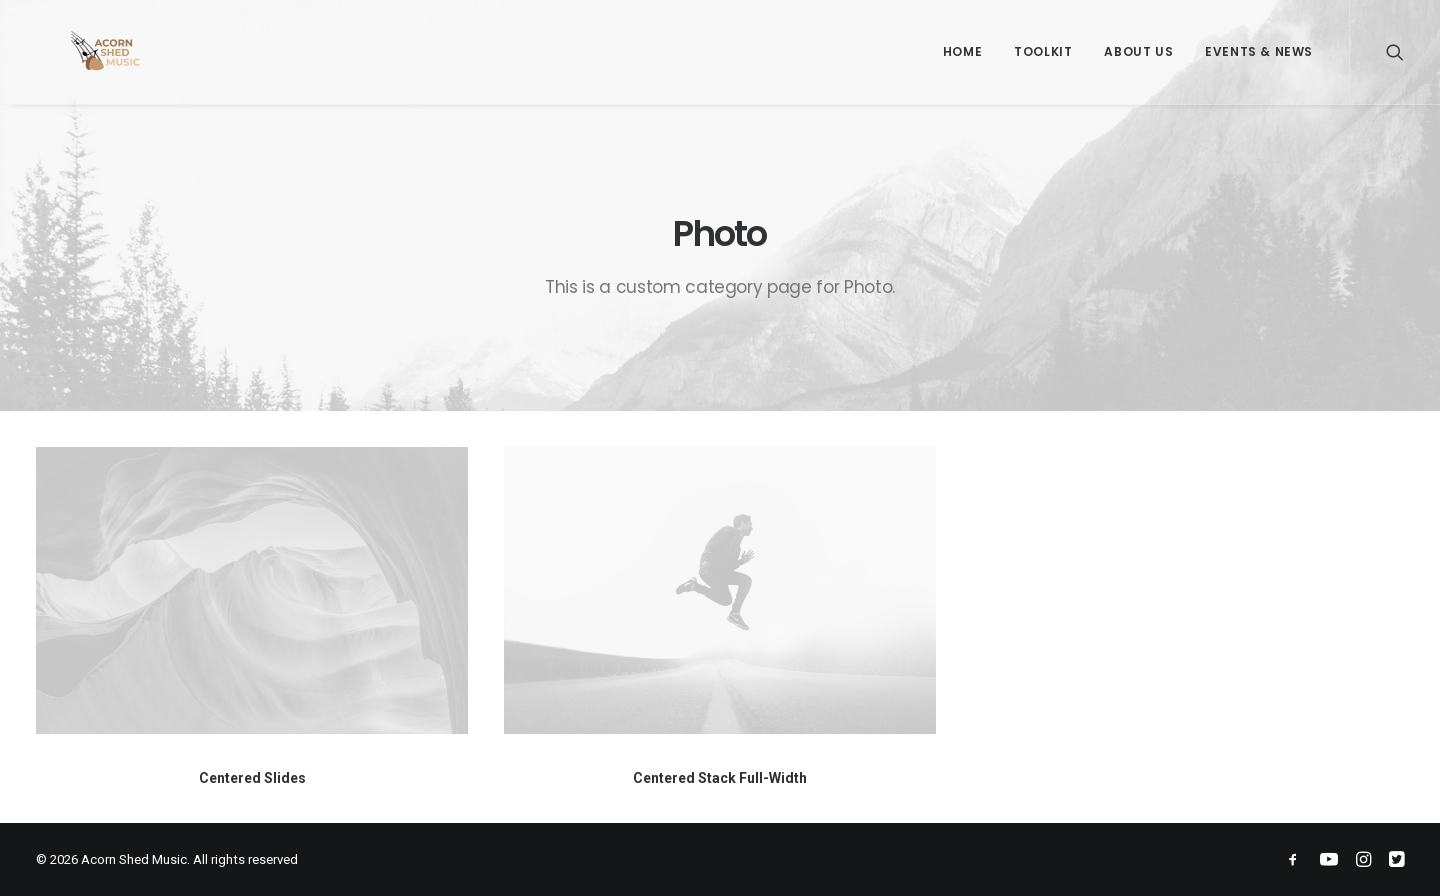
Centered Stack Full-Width (720, 778)
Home (962, 51)
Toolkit (1043, 51)
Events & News (1259, 51)
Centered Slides (252, 778)
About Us (1138, 51)
